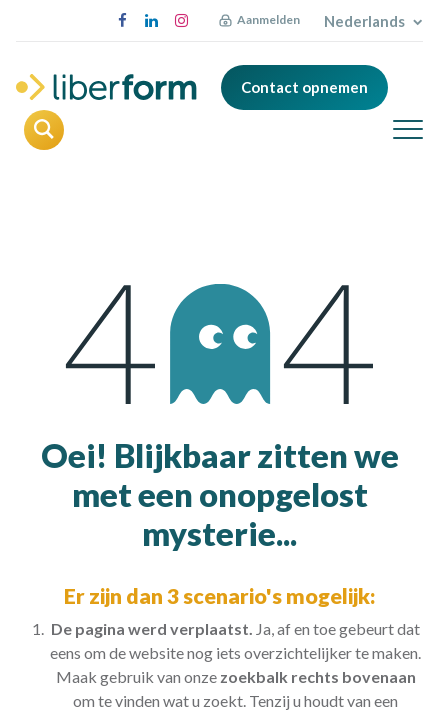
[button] (44, 130)
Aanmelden (268, 19)
